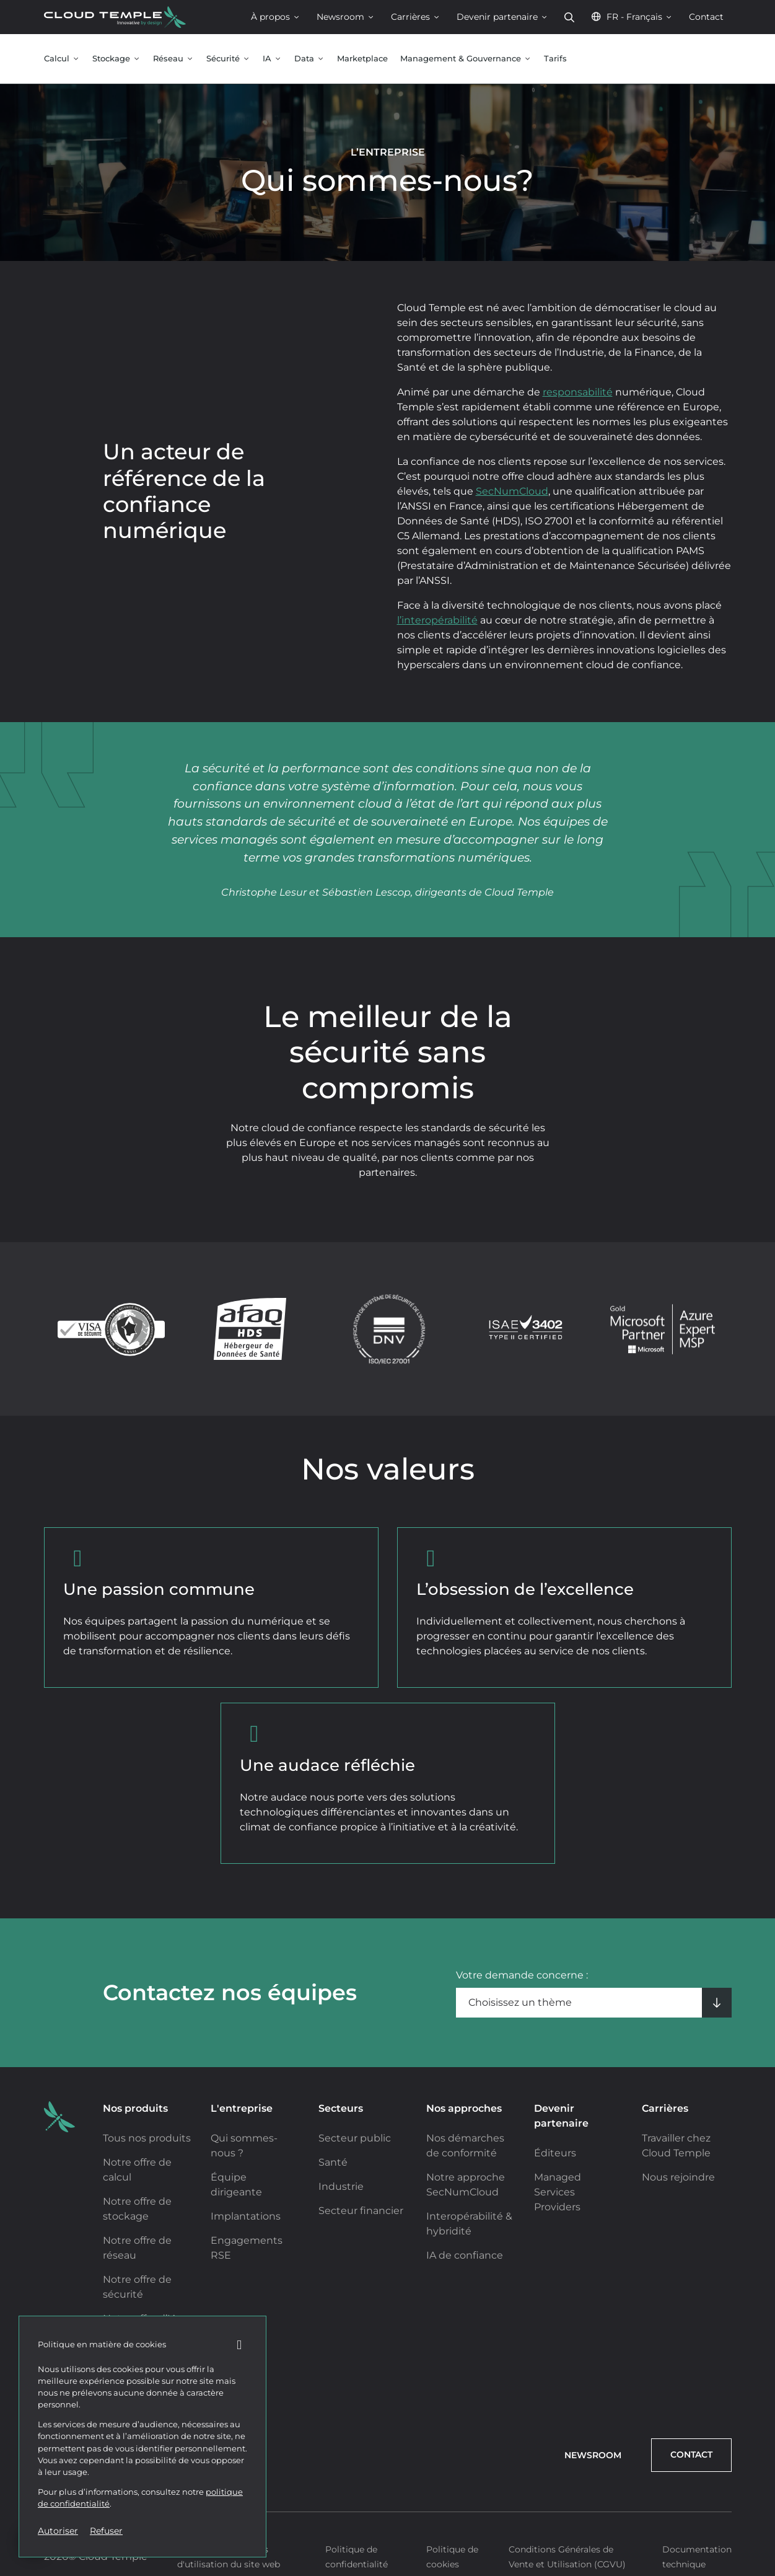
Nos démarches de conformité (465, 2145)
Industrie (341, 2186)
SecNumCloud (512, 491)
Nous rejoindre (678, 2177)
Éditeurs (555, 2153)
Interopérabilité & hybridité (469, 2223)
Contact (706, 16)
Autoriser (58, 2530)
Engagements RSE (246, 2247)
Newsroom (346, 16)
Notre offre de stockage (137, 2208)
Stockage (116, 58)
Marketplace (362, 58)
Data (309, 58)
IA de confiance (464, 2255)
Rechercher (569, 17)
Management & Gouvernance (466, 58)
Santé (333, 2162)
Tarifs (555, 58)
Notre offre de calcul (137, 2169)
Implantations (246, 2216)
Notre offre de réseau (137, 2247)
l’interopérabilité (437, 620)
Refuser (106, 2530)
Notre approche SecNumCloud (465, 2184)
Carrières (415, 16)
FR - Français (631, 16)
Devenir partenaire (502, 16)
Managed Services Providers (557, 2192)
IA (272, 58)
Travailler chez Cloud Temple (676, 2145)
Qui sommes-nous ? (244, 2145)
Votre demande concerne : (522, 1975)
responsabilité (578, 392)
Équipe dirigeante (236, 2184)
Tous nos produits (147, 2138)
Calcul (62, 58)
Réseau (173, 58)
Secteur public (354, 2138)
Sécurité (228, 58)
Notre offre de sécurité (137, 2287)
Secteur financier (360, 2211)
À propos (275, 16)
